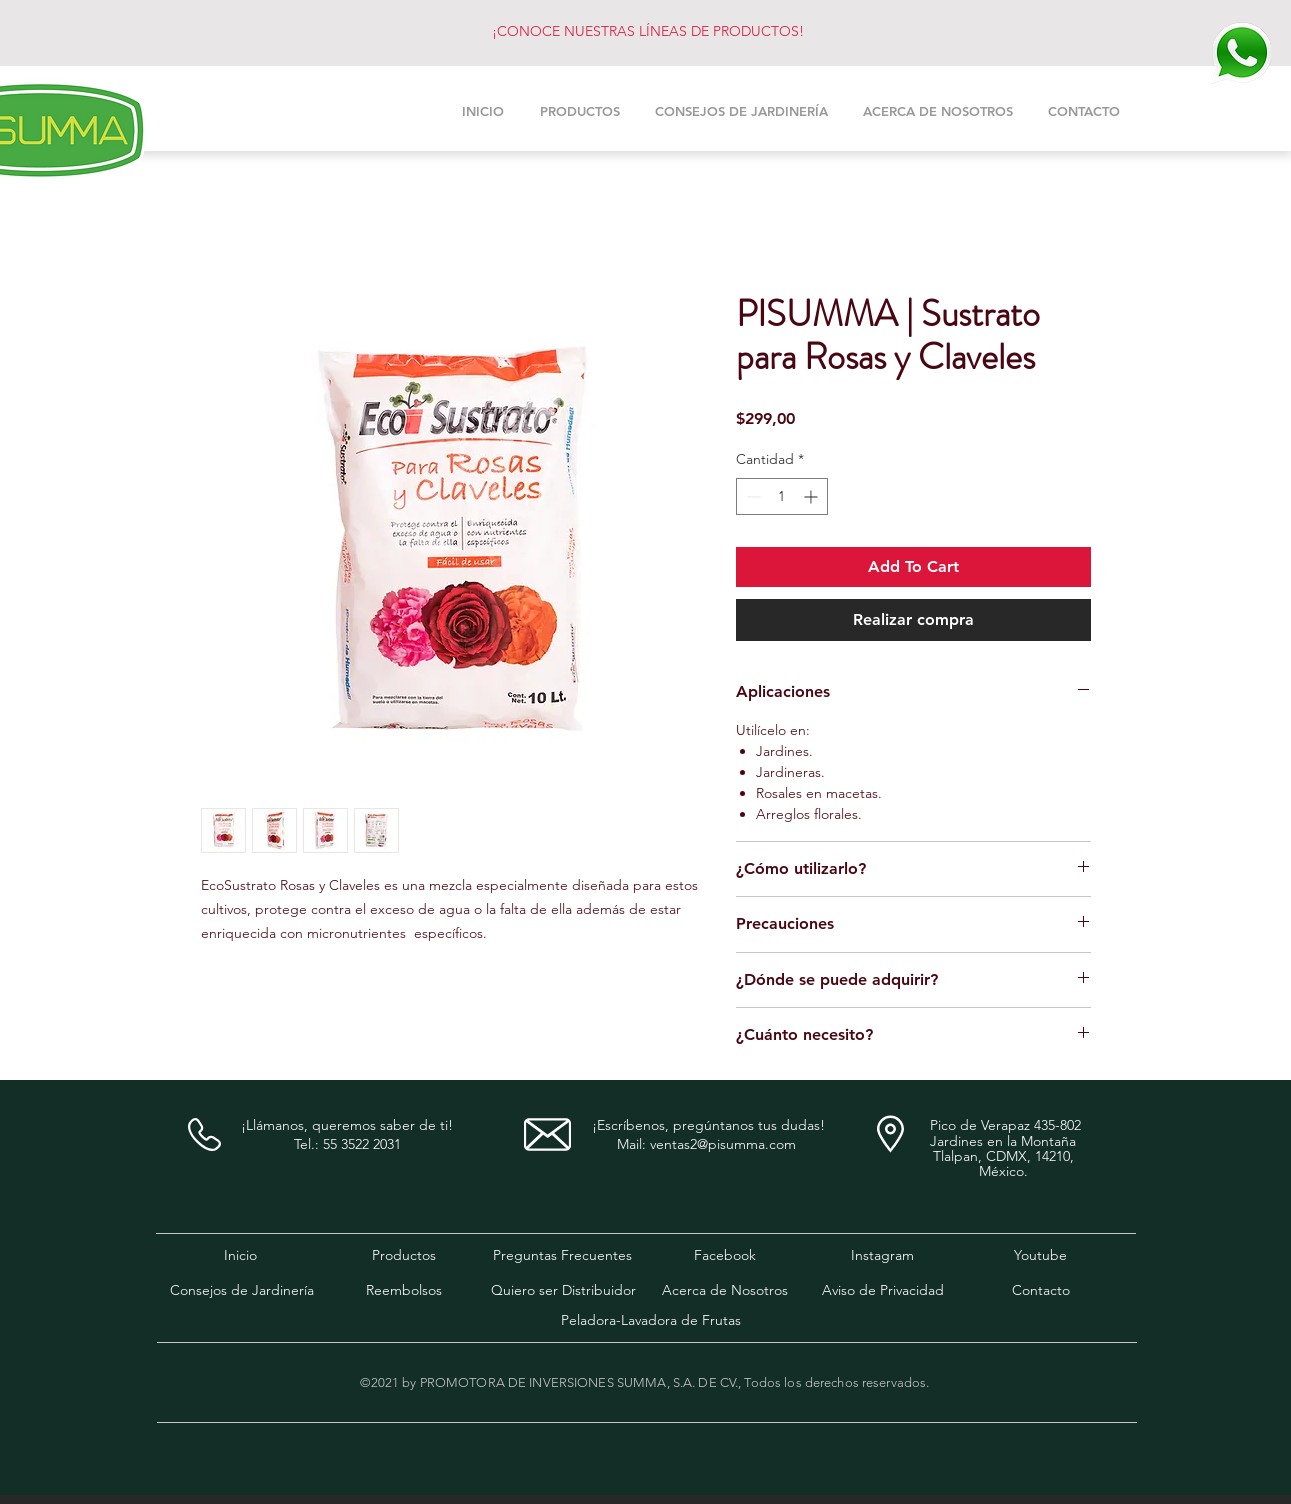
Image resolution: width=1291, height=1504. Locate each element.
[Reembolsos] (404, 1291)
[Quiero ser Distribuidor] (563, 1291)
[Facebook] (725, 1256)
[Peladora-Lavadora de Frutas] (651, 1321)
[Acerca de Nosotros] (725, 1291)
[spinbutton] (782, 496)
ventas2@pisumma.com (723, 1144)
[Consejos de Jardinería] (242, 1291)
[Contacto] (1041, 1291)
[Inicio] (241, 1256)
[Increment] (812, 496)
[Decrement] (751, 496)
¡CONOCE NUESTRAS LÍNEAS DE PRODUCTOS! (648, 31)
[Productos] (404, 1256)
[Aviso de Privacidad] (883, 1291)
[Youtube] (1040, 1256)
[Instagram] (883, 1256)
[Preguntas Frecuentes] (563, 1256)
